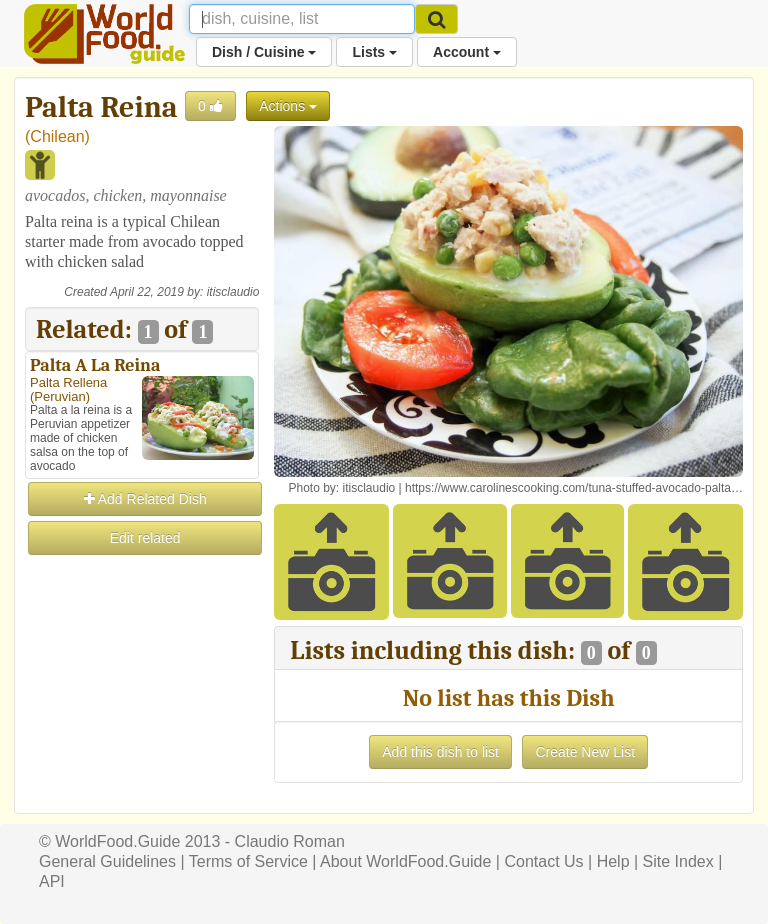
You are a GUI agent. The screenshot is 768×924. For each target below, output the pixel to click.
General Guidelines (107, 861)
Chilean (57, 136)
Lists (374, 52)
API (52, 881)
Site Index (678, 861)
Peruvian (59, 396)
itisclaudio (233, 292)
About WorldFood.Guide (405, 861)
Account (467, 52)
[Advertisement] (142, 658)
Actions (288, 106)
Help (613, 861)
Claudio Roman (290, 841)
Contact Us (543, 861)
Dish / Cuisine (264, 52)
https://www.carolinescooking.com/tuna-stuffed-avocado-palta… (574, 488)
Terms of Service (248, 861)
